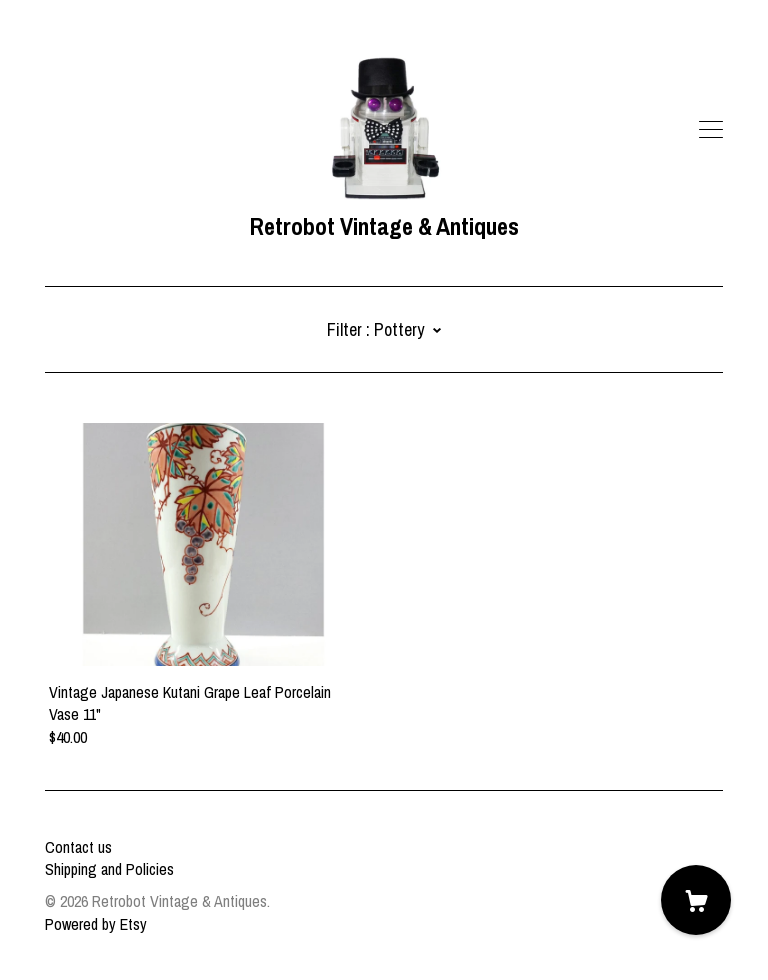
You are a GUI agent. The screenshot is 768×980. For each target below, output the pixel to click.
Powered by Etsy (96, 924)
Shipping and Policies (109, 869)
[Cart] (696, 900)
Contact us (78, 847)
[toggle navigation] (711, 130)
